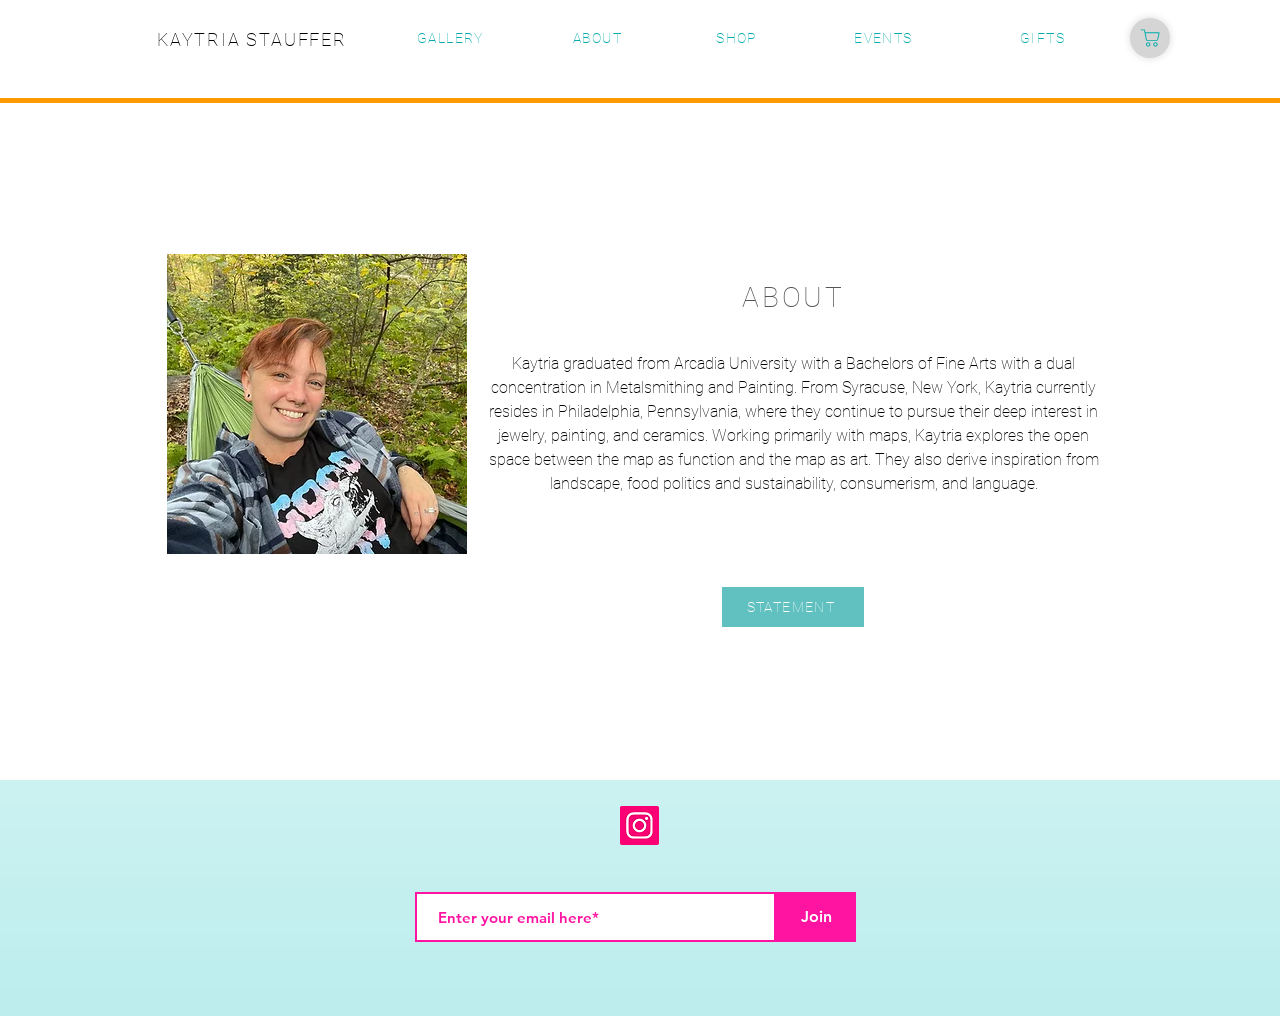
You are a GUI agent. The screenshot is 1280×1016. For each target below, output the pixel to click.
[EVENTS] (885, 38)
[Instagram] (639, 825)
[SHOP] (738, 38)
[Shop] (1150, 38)
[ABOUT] (599, 38)
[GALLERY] (452, 38)
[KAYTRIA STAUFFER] (254, 39)
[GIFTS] (1044, 38)
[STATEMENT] (793, 607)
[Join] (816, 917)
